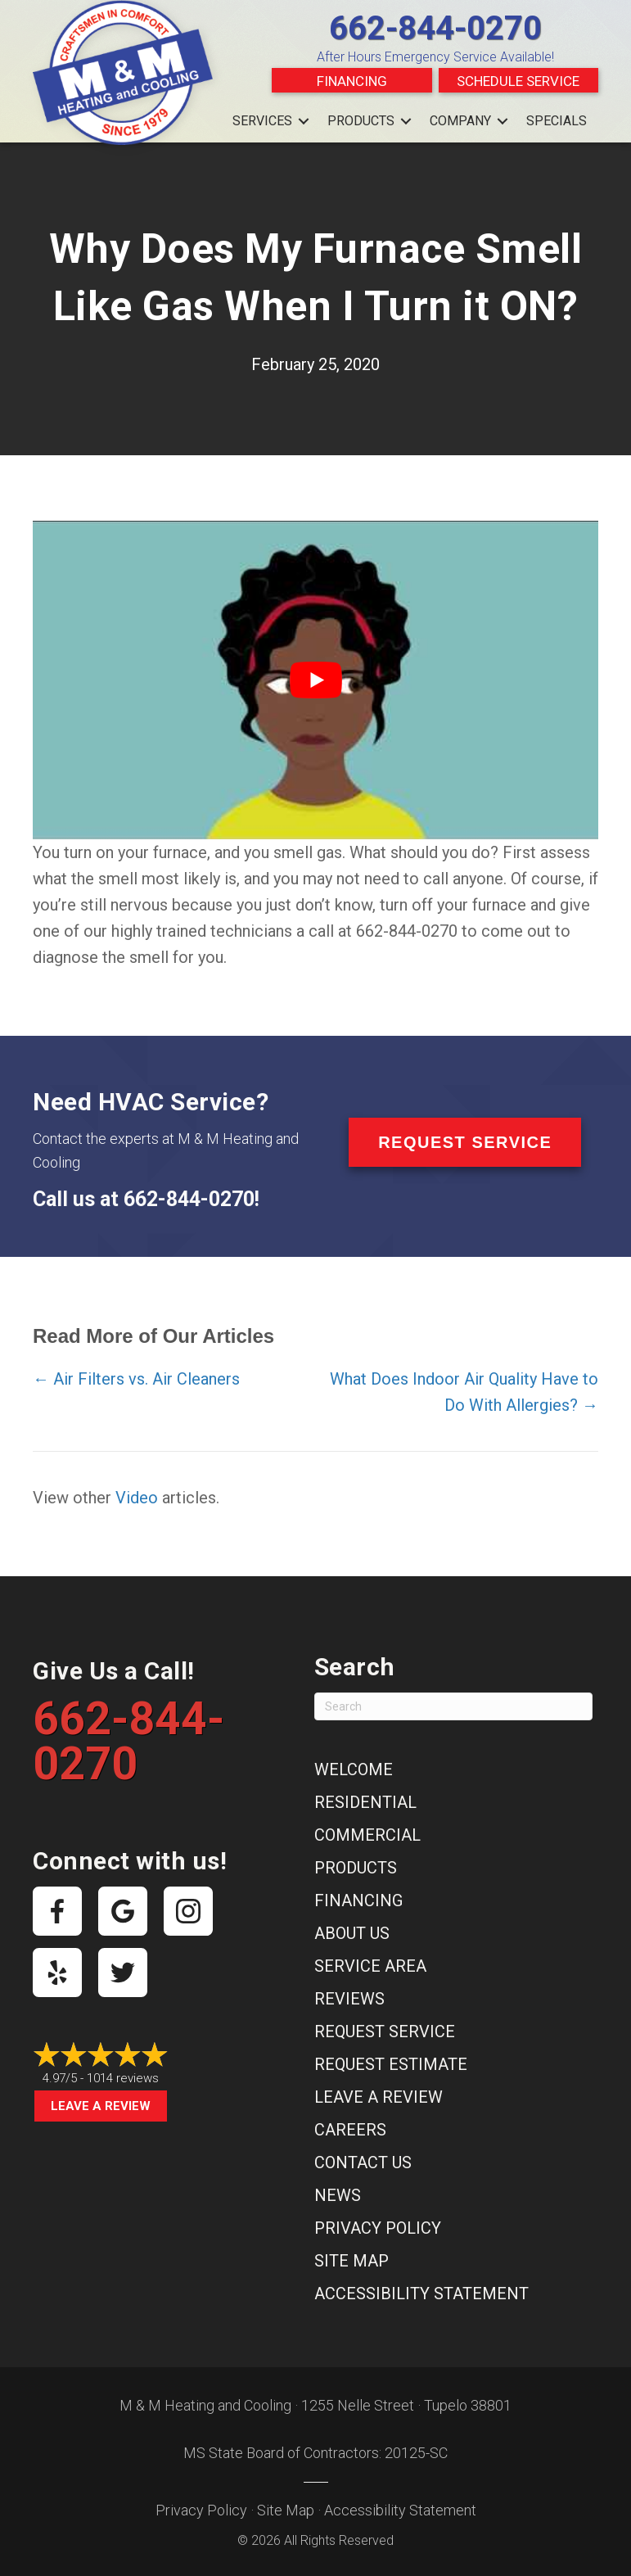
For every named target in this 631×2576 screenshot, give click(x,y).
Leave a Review (101, 2106)
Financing (352, 81)
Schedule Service (518, 81)
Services (262, 121)
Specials (556, 121)
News (337, 2195)
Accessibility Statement (421, 2293)
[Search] (453, 1706)
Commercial (367, 1835)
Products (360, 121)
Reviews (349, 1999)
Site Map (351, 2261)
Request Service (384, 2031)
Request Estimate (390, 2064)
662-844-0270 (435, 28)
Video (136, 1497)
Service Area (370, 1966)
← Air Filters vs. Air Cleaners (136, 1379)
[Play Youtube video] (315, 680)
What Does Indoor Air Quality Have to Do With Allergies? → (464, 1392)
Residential (365, 1802)
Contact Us (363, 2162)
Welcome (353, 1769)
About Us (352, 1933)
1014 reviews (123, 2078)
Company (460, 121)
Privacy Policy (377, 2228)
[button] (303, 121)
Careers (350, 2130)
